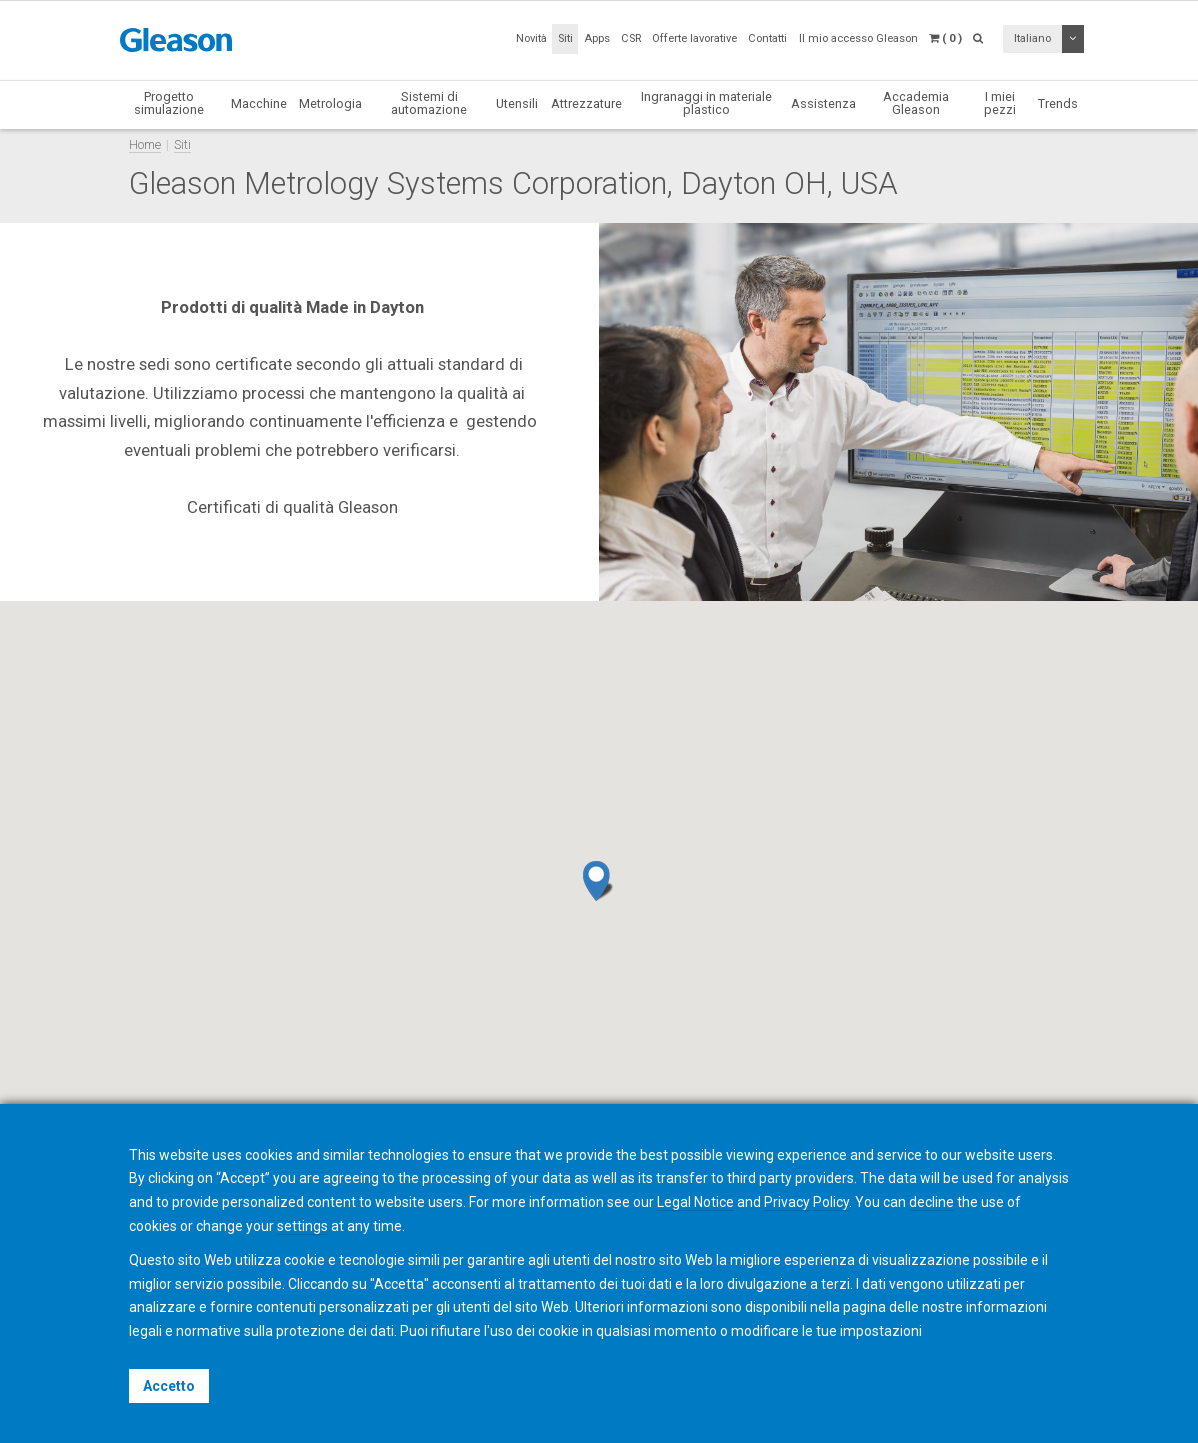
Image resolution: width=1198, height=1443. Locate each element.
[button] (598, 881)
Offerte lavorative (694, 38)
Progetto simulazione (169, 103)
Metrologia (330, 103)
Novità (531, 38)
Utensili (517, 103)
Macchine (259, 103)
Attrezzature (586, 103)
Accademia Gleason (916, 103)
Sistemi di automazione (429, 103)
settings (302, 1226)
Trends (1058, 103)
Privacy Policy (806, 1202)
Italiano (1032, 38)
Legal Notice (695, 1202)
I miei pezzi (1000, 103)
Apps (597, 38)
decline (931, 1202)
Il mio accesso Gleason (858, 38)
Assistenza (823, 103)
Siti (565, 38)
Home (145, 144)
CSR (631, 38)
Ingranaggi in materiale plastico (706, 103)
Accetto (169, 1386)
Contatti (767, 38)
